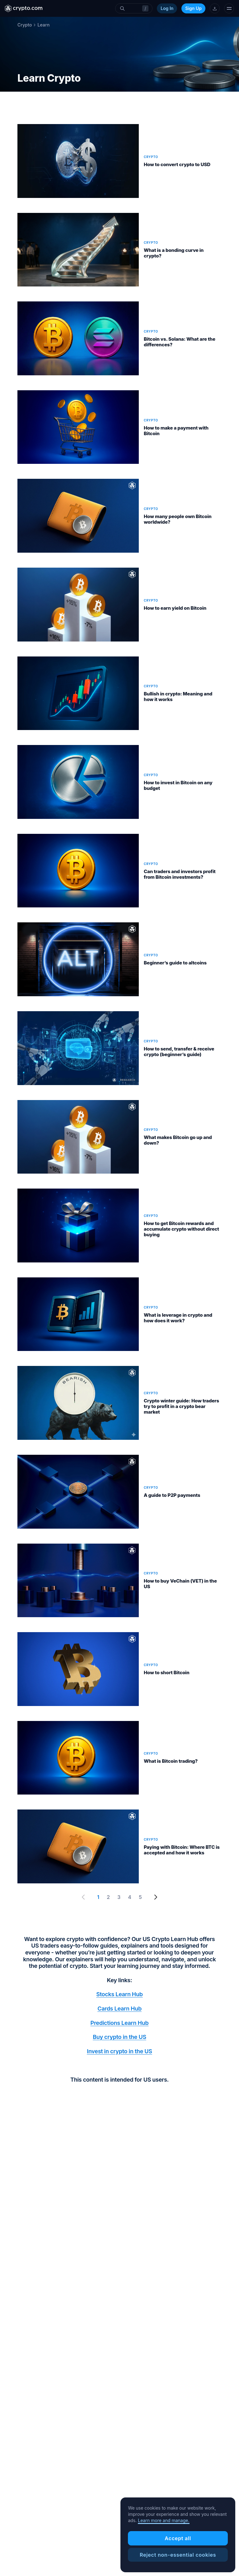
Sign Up (193, 8)
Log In (167, 8)
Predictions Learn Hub (120, 2023)
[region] (177, 2534)
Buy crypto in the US (119, 2037)
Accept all (178, 2538)
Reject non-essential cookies (178, 2555)
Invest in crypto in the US (119, 2051)
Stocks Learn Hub (119, 1994)
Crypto (24, 24)
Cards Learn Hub (119, 2008)
